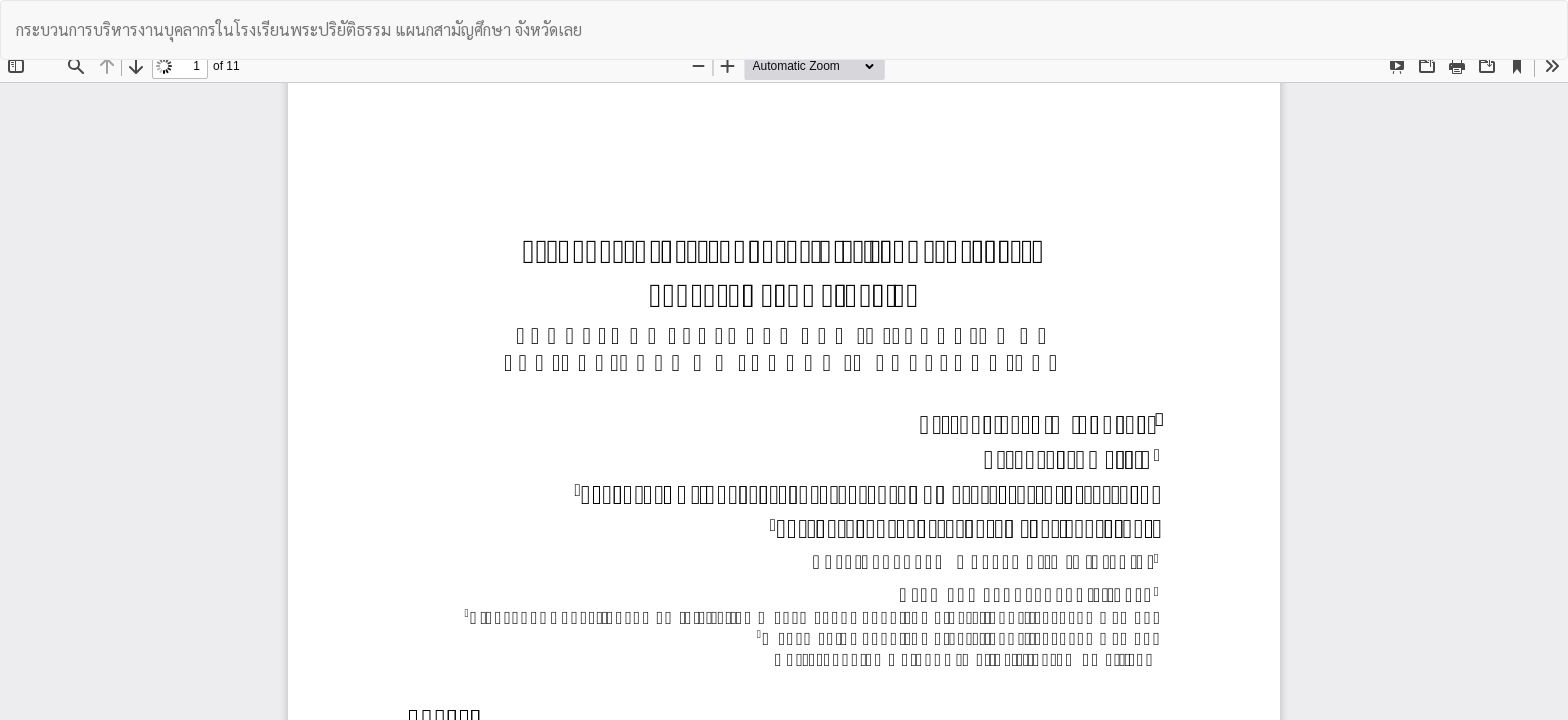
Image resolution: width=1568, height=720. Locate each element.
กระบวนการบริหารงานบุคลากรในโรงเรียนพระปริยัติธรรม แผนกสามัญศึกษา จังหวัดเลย (299, 29)
